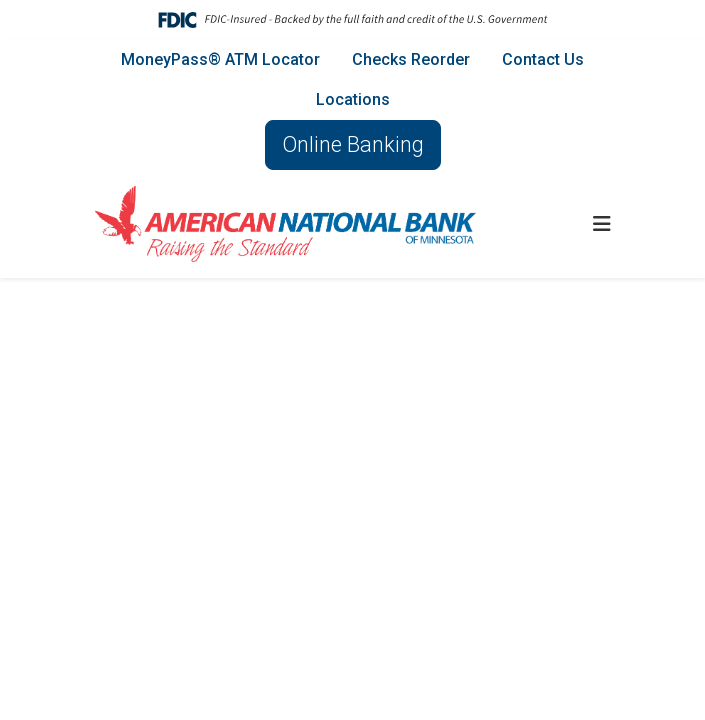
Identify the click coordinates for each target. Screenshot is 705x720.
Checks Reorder (411, 59)
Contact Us (543, 59)
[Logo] (285, 224)
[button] (602, 224)
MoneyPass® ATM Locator (220, 59)
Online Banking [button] (353, 144)
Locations (353, 99)
